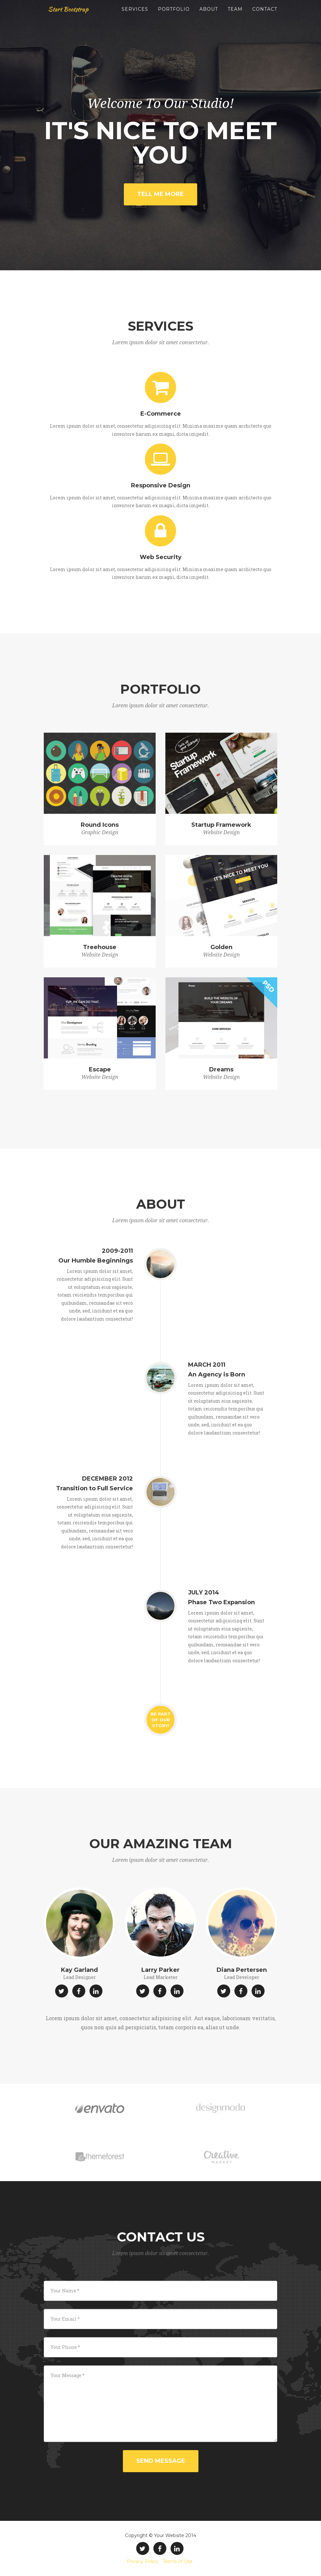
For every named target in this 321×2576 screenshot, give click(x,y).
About (208, 16)
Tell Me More (160, 194)
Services (135, 16)
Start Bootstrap (73, 16)
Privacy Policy (142, 2561)
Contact (264, 16)
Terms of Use (178, 2561)
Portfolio (174, 16)
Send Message (160, 2460)
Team (235, 16)
